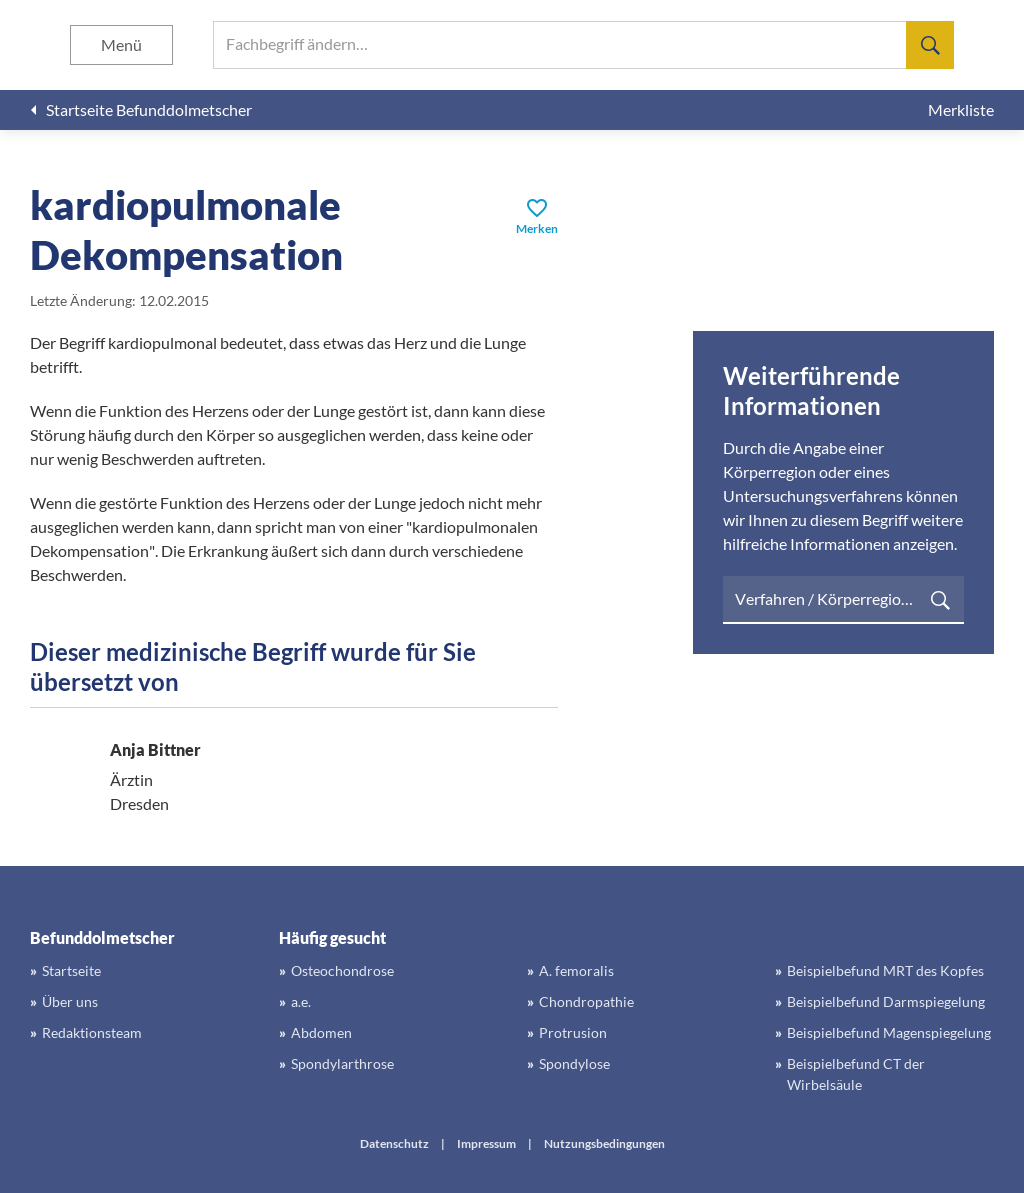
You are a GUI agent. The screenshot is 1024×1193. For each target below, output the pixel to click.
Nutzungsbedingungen (604, 1143)
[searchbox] (583, 45)
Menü (121, 44)
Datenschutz (394, 1143)
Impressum (486, 1143)
